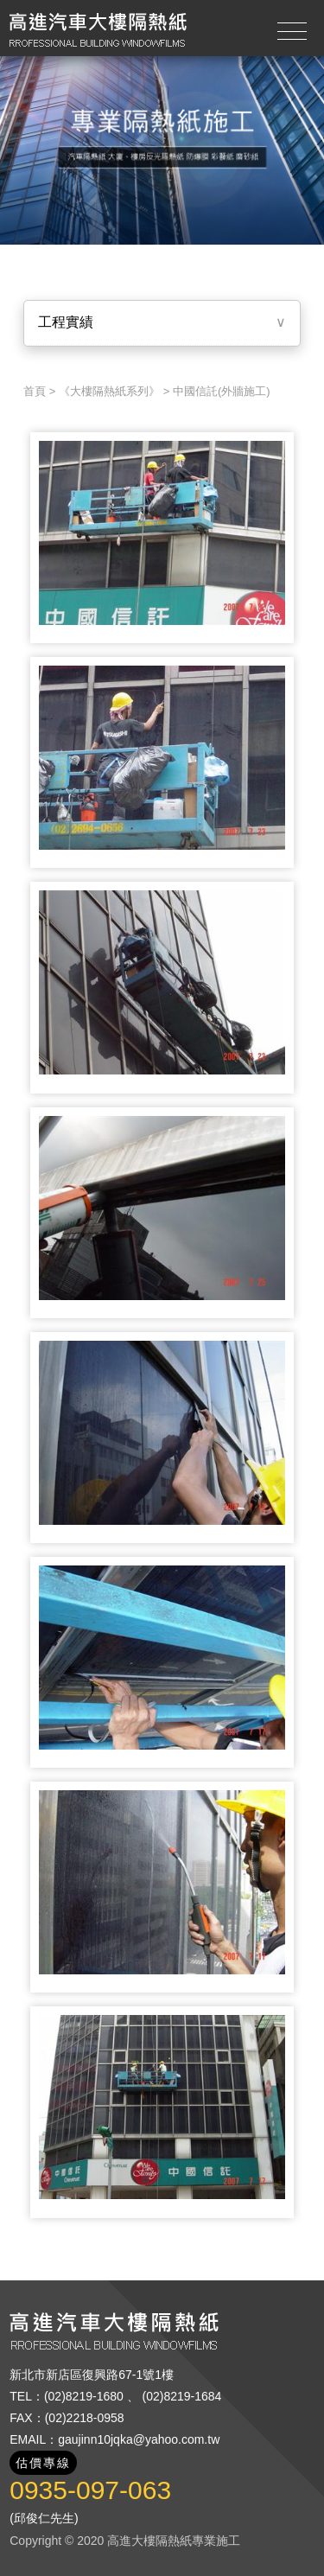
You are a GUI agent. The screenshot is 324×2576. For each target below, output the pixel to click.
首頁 (34, 391)
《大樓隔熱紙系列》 (109, 391)
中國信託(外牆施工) (221, 391)
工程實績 (65, 322)
